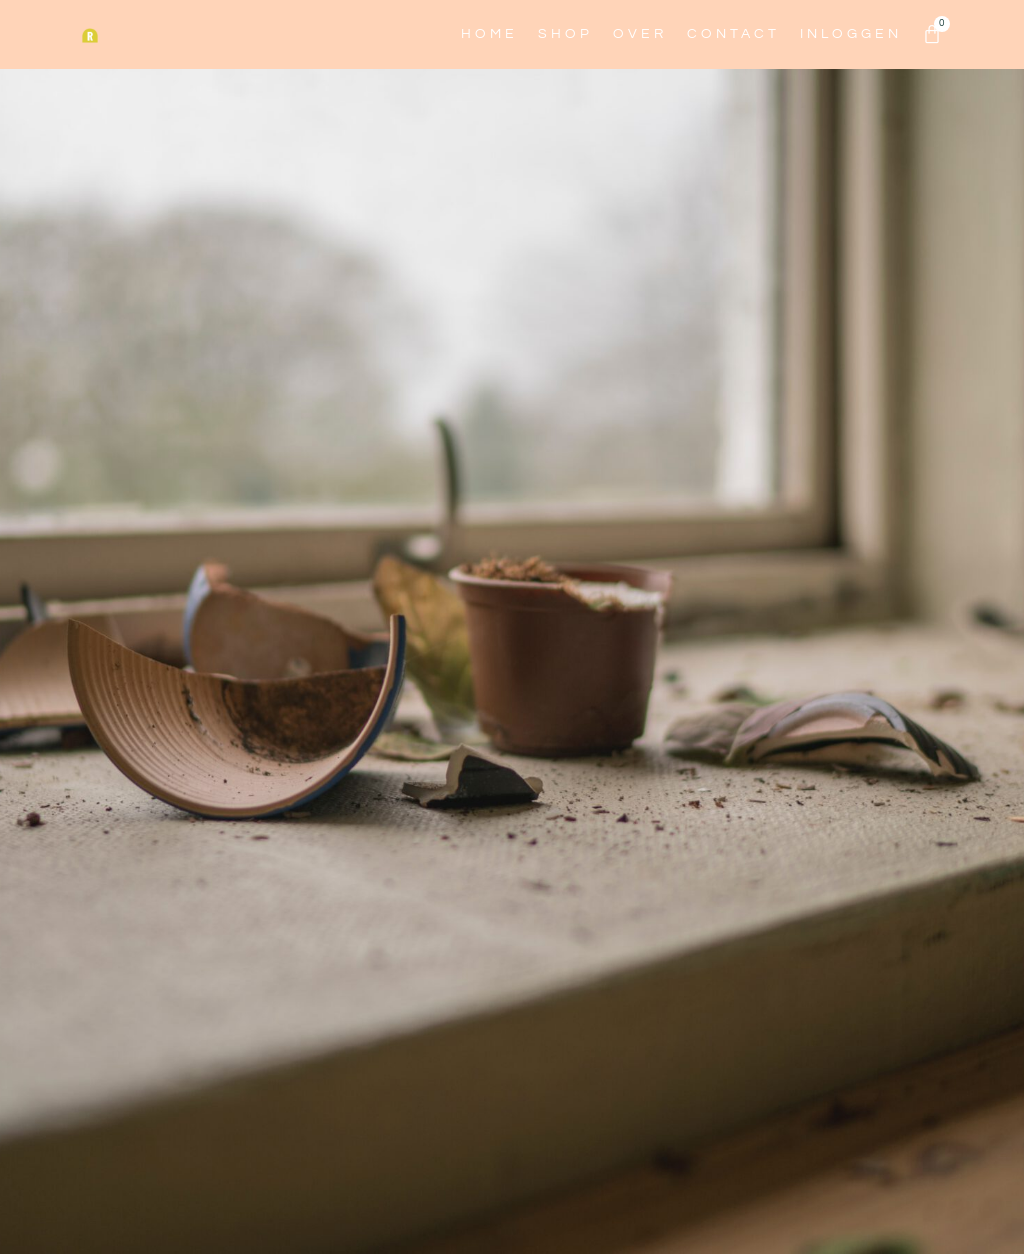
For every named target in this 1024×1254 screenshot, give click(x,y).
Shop (565, 34)
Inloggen (851, 34)
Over (640, 34)
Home (489, 34)
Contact (733, 34)
